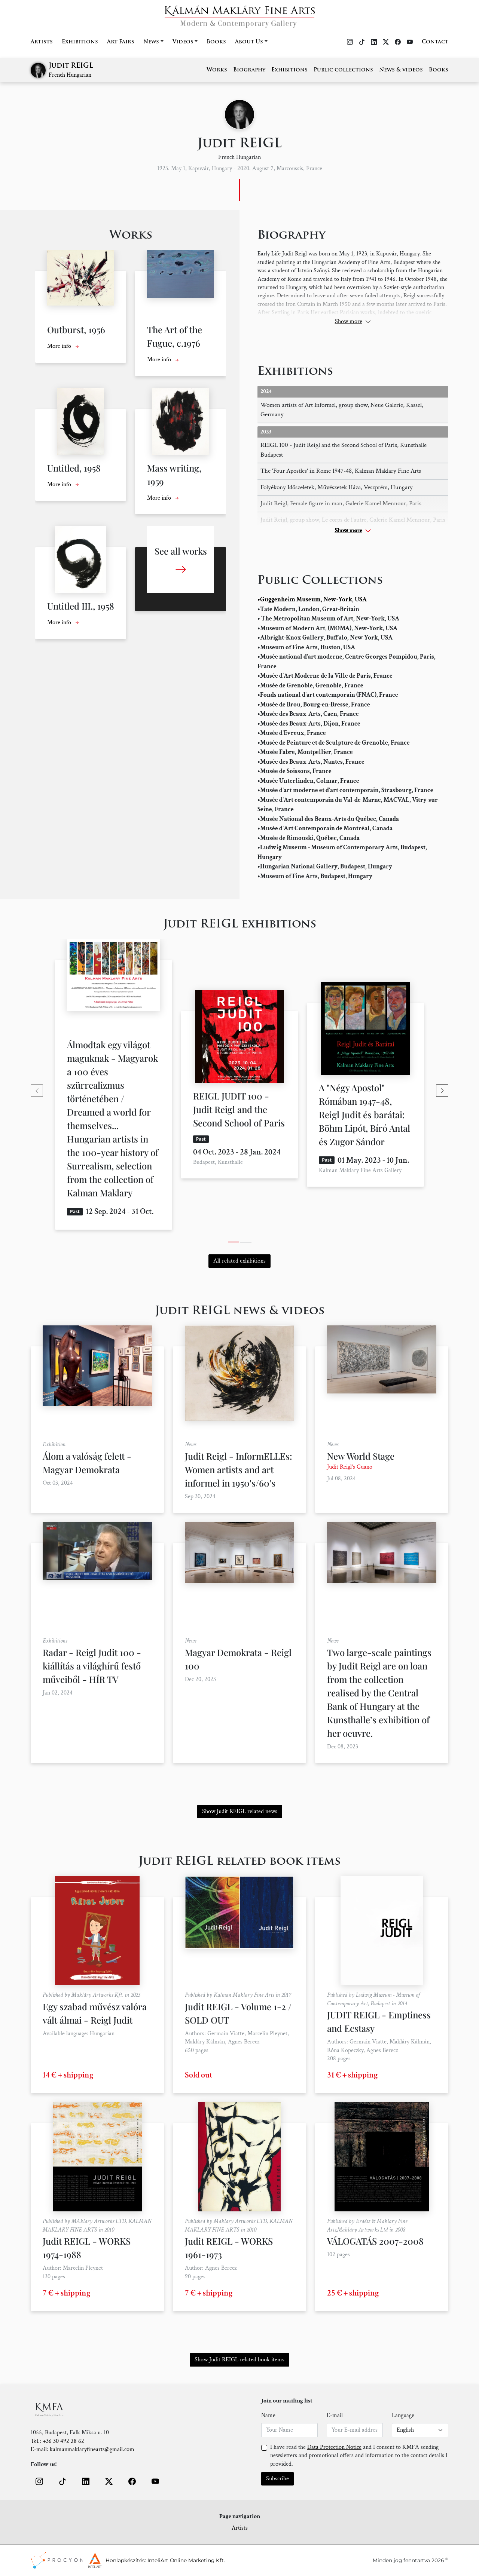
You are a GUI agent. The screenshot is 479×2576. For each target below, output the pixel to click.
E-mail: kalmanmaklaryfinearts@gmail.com (82, 2449)
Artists (42, 42)
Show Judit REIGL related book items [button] (239, 2360)
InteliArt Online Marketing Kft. (186, 2560)
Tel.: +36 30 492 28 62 (57, 2441)
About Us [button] (249, 42)
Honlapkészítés (125, 2560)
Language (403, 2415)
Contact (435, 42)
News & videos (401, 70)
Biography (249, 70)
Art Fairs (120, 42)
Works (217, 70)
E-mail (335, 2415)
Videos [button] (183, 42)
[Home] (239, 14)
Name (268, 2415)
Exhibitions (80, 42)
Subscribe (277, 2479)
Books (216, 42)
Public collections (343, 70)
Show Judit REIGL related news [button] (239, 1811)
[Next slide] (442, 1091)
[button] (39, 2481)
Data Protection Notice (334, 2447)
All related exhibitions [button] (239, 1261)
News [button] (151, 42)
